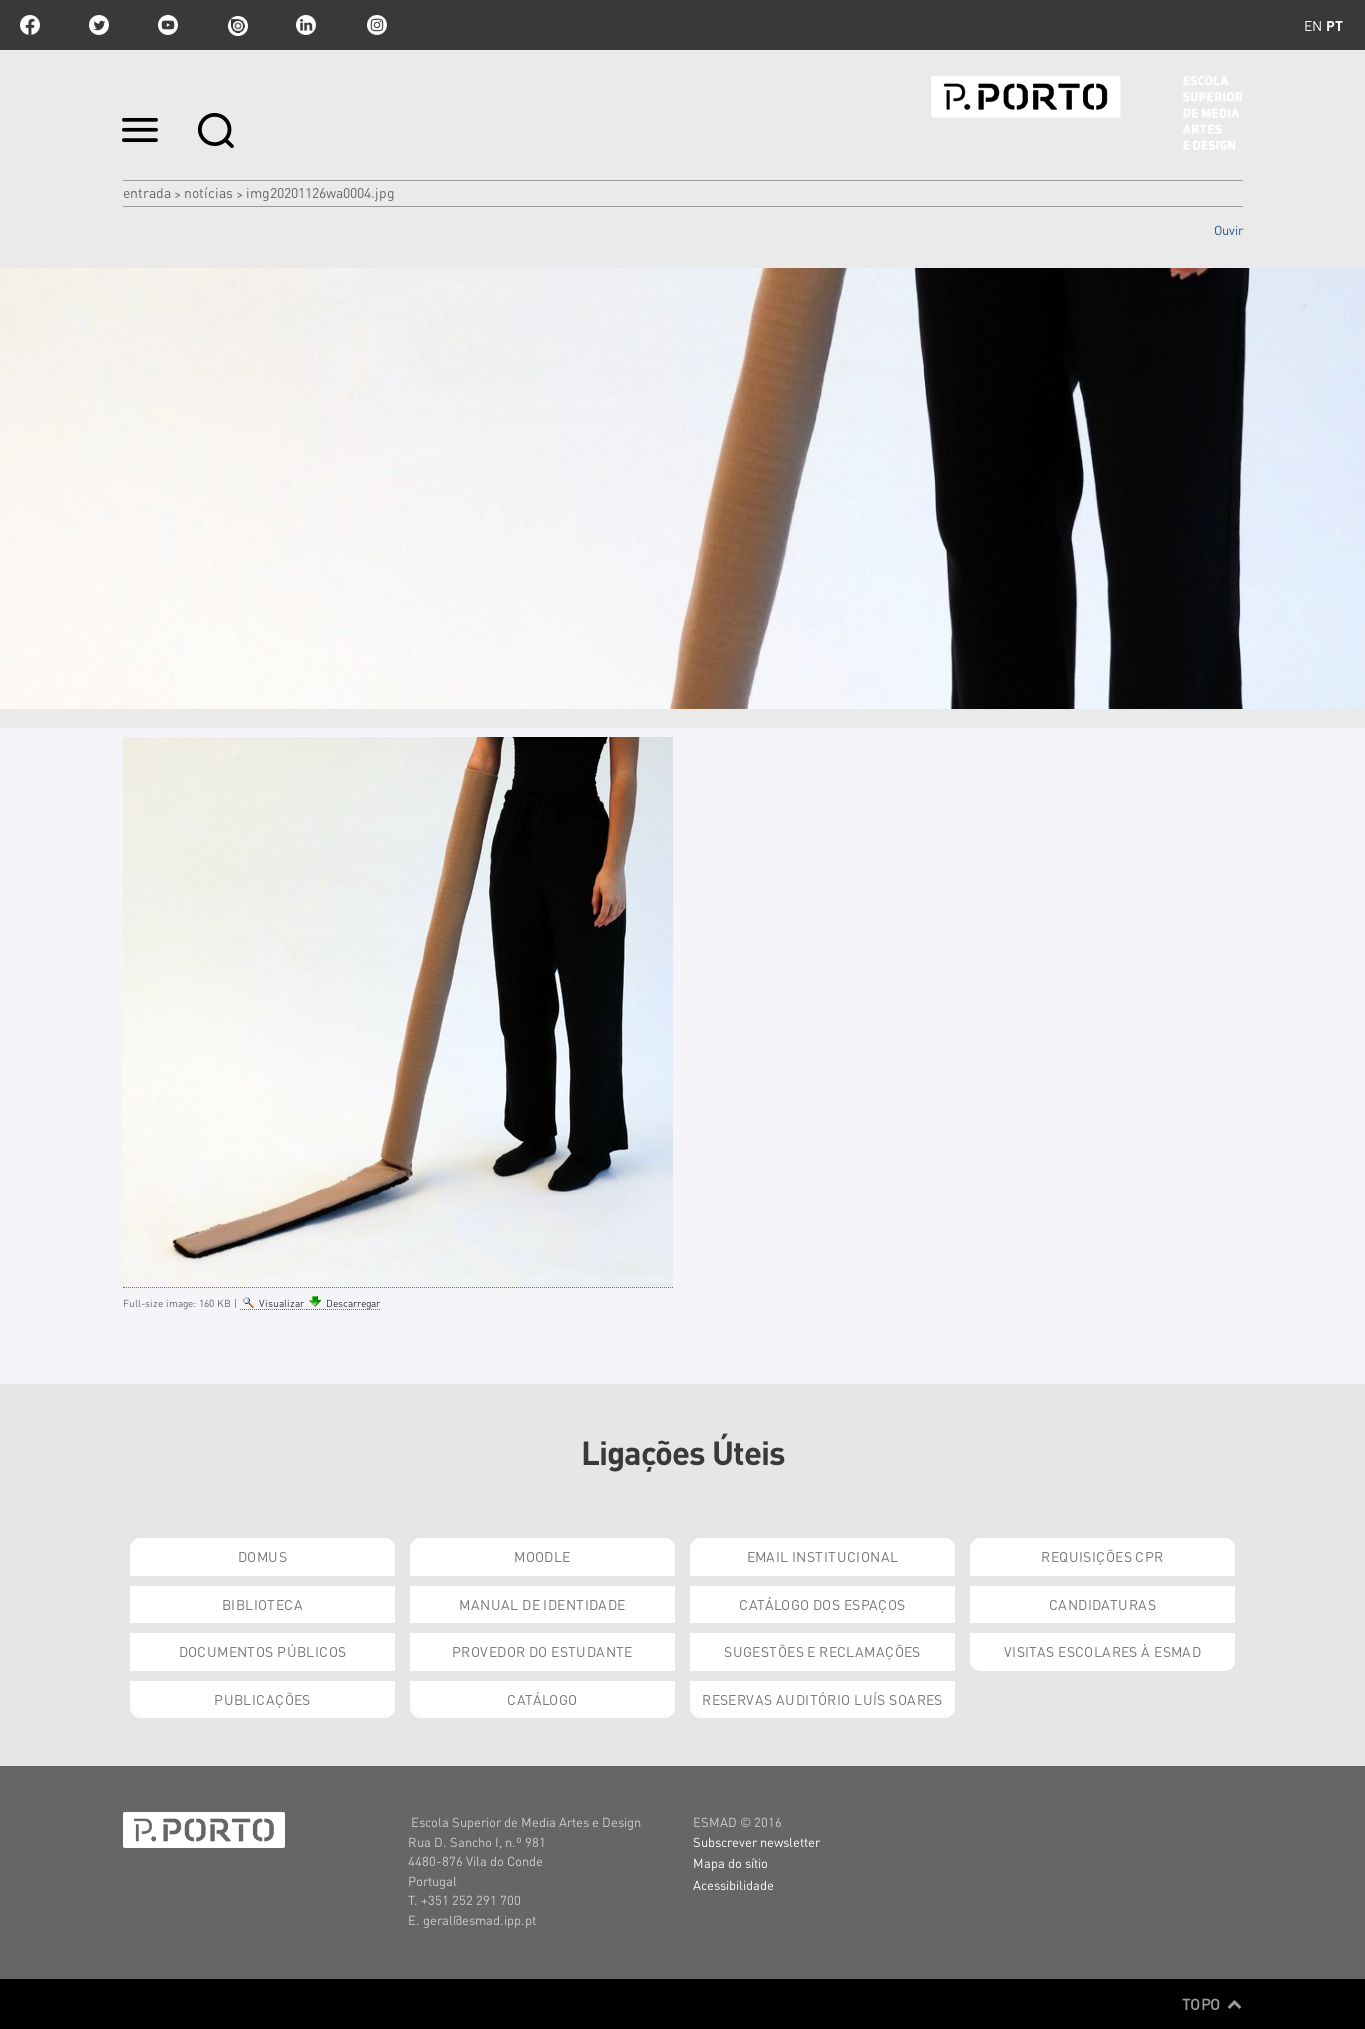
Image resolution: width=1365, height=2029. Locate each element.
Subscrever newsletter (756, 1841)
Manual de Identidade (542, 1604)
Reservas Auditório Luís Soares (822, 1699)
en (1313, 25)
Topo (1212, 2004)
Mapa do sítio (730, 1862)
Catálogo (542, 1699)
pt (1334, 25)
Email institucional (823, 1556)
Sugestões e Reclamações (822, 1651)
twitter (99, 25)
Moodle (542, 1556)
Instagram (375, 25)
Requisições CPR (1102, 1556)
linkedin (306, 25)
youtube (168, 25)
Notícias (208, 192)
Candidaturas (1102, 1604)
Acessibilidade (733, 1884)
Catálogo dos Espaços (822, 1604)
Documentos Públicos (263, 1651)
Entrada (147, 192)
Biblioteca (262, 1604)
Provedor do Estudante (542, 1651)
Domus (262, 1556)
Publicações (262, 1699)
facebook (30, 25)
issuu (237, 25)
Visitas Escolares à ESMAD (1103, 1651)
